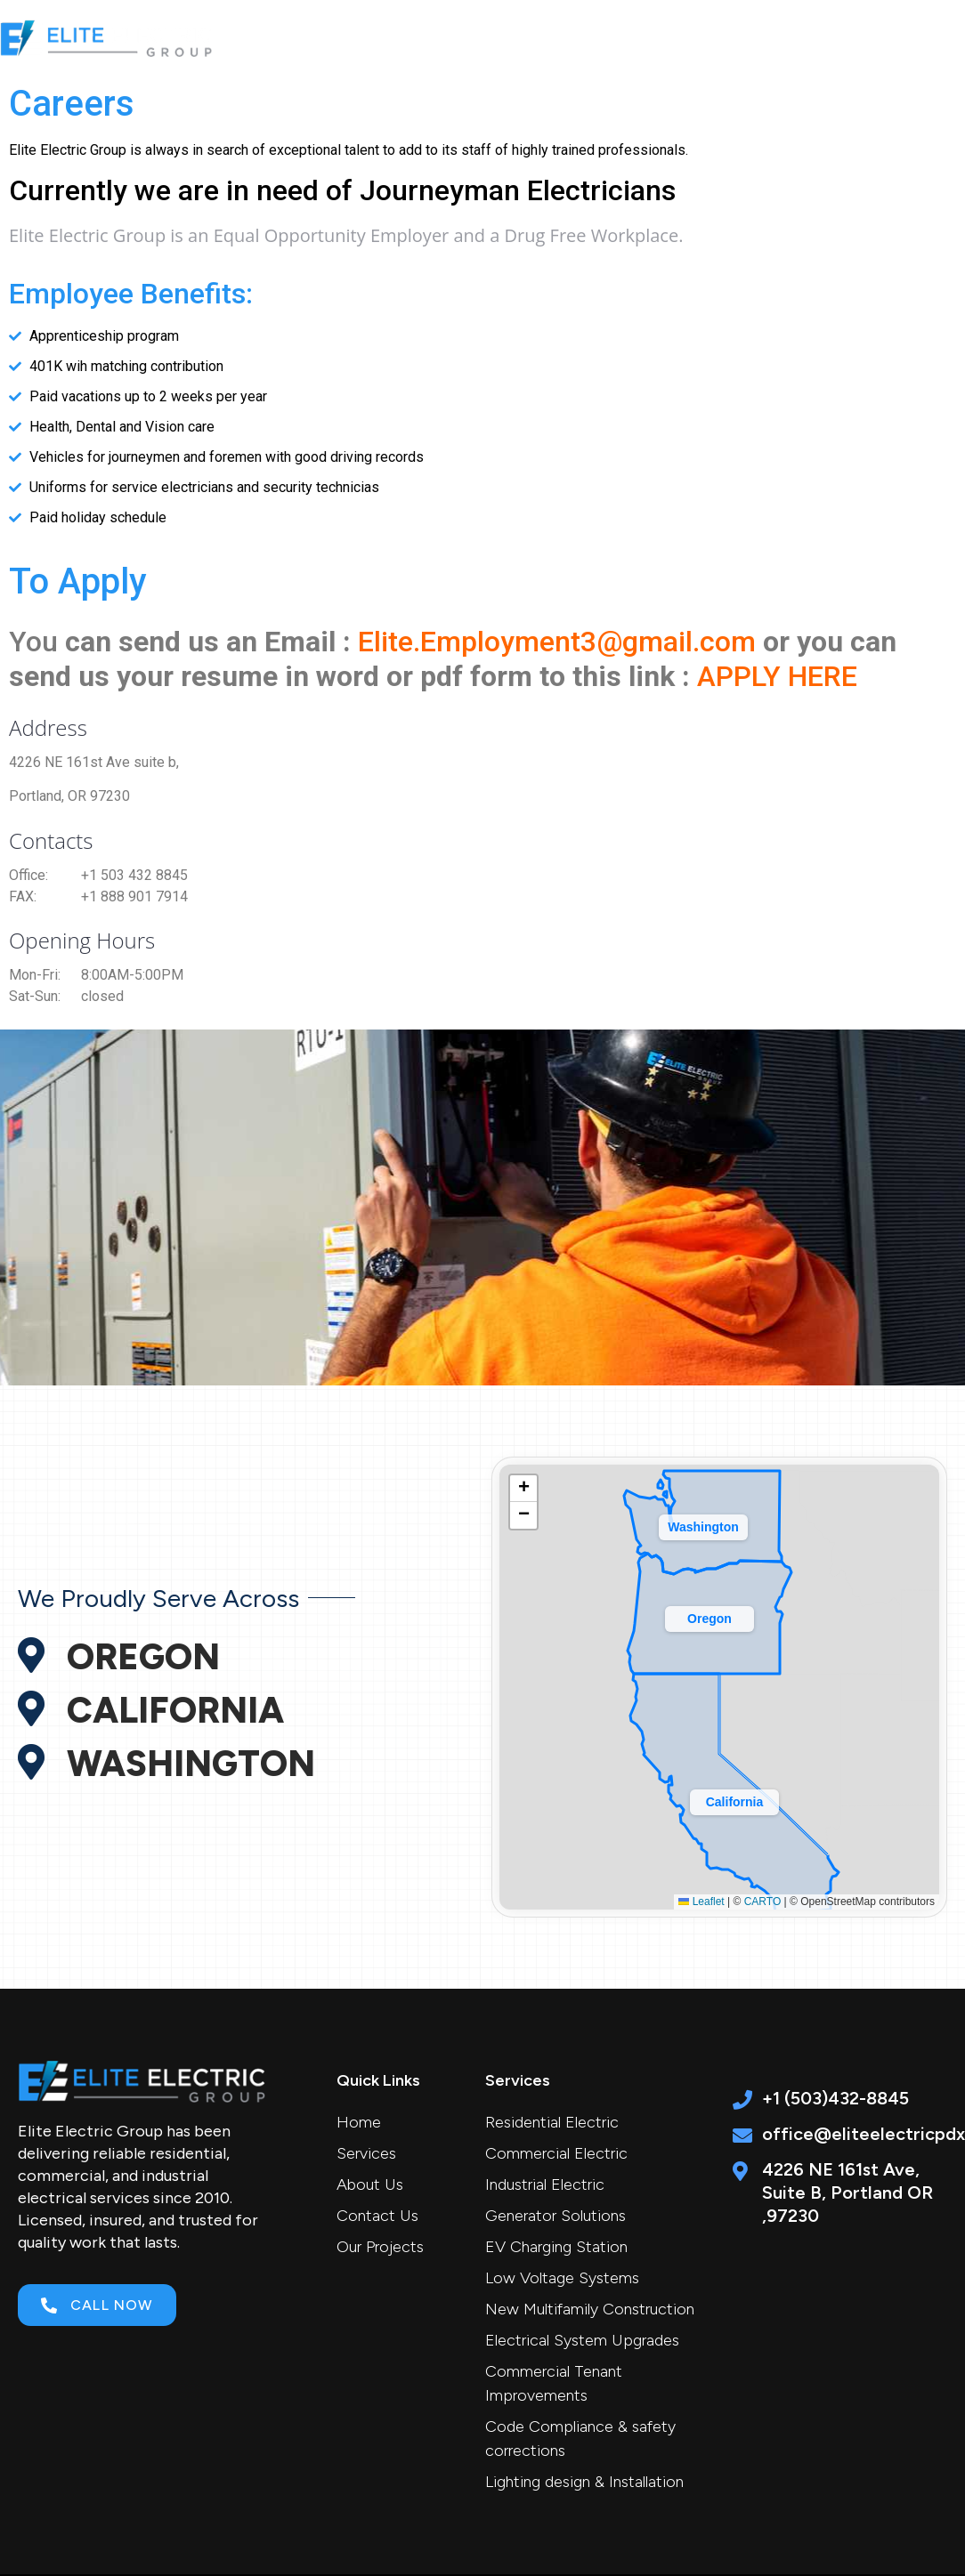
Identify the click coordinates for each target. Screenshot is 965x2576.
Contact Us (883, 38)
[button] (734, 1798)
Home (380, 38)
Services (479, 38)
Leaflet (701, 1901)
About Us (589, 38)
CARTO (763, 1901)
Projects (689, 38)
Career (781, 38)
